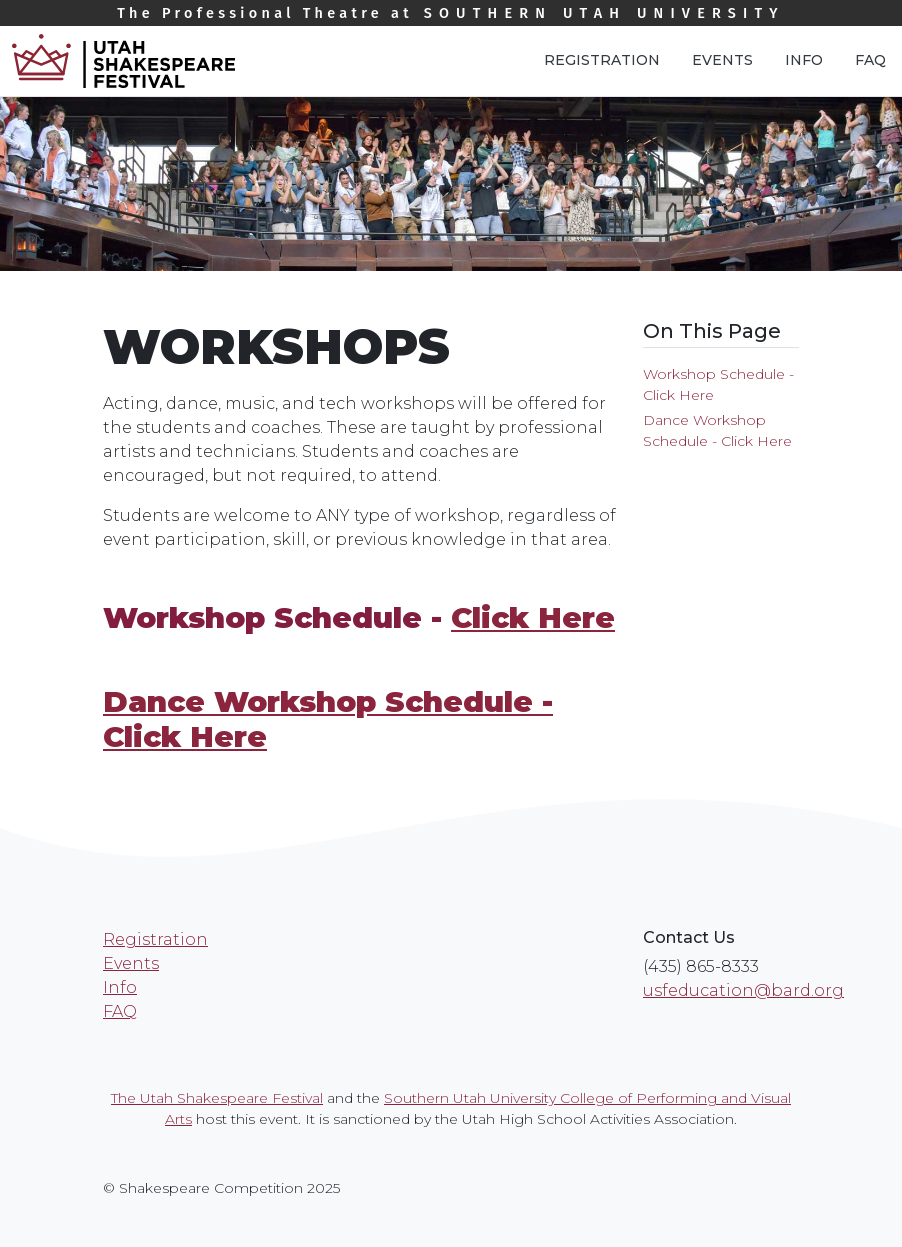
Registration (602, 60)
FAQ (870, 60)
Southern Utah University (451, 13)
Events (722, 60)
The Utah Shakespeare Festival (217, 1098)
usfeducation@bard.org (743, 990)
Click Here (533, 617)
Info (804, 60)
